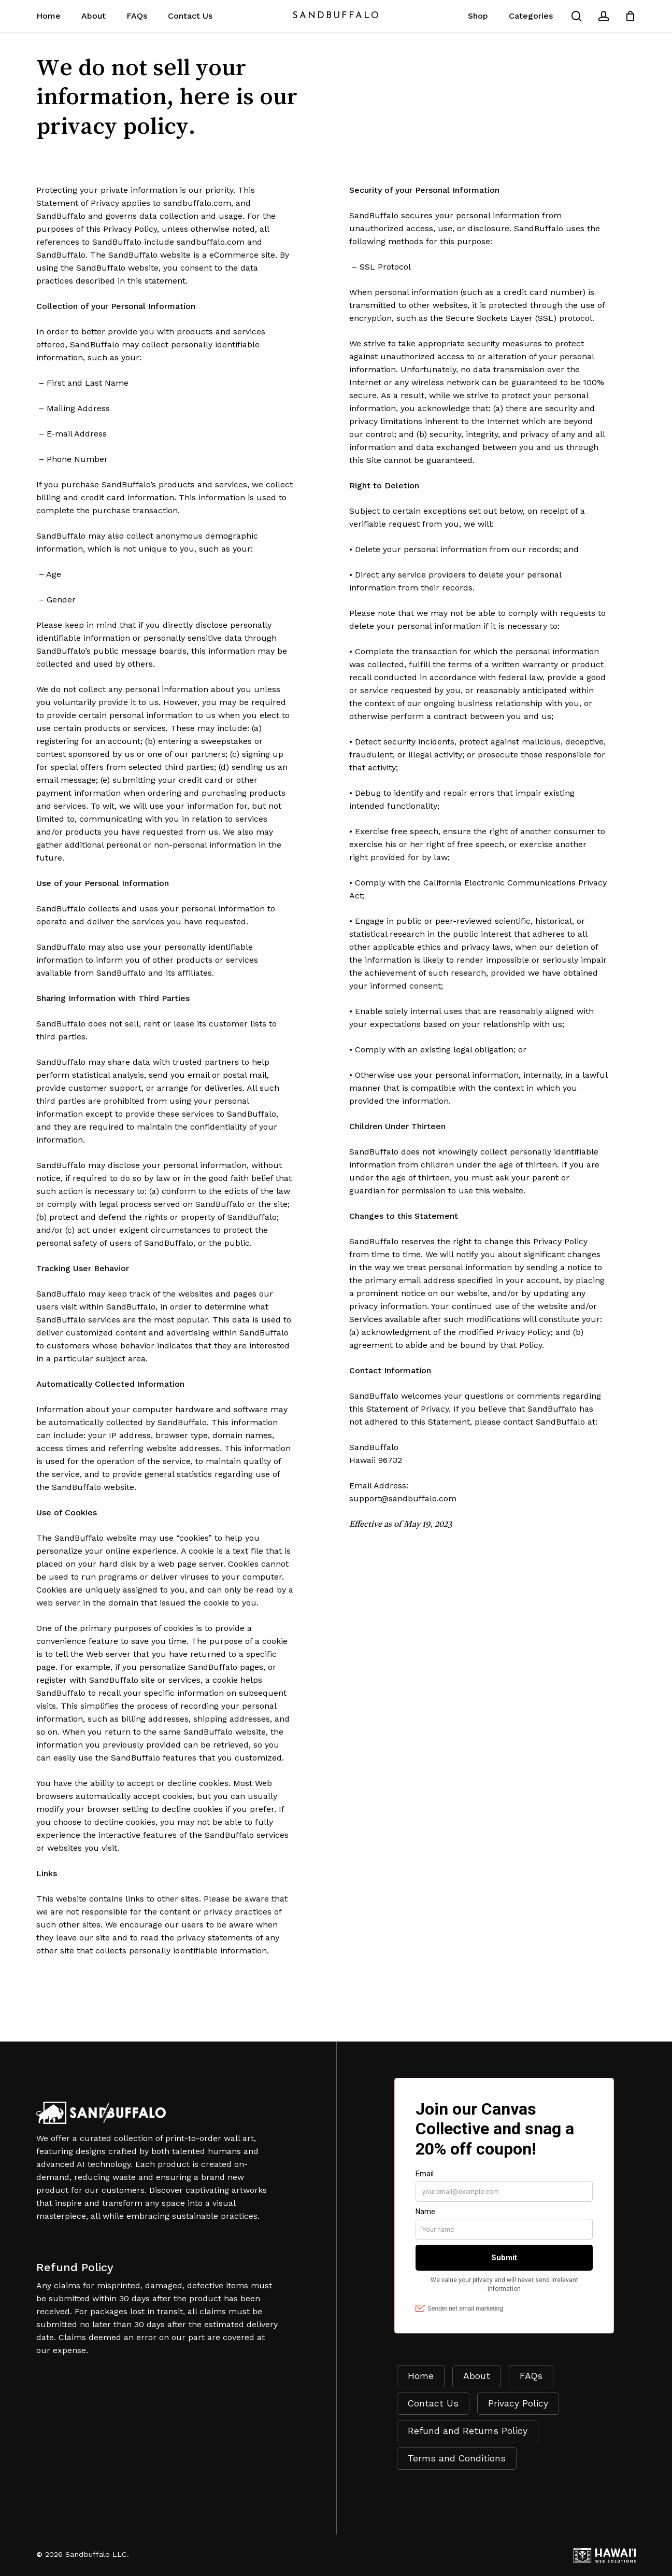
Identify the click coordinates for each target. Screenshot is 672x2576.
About (476, 2376)
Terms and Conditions (457, 2458)
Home (421, 2376)
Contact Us (433, 2403)
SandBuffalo (336, 16)
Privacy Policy (518, 2403)
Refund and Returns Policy (467, 2431)
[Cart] (630, 16)
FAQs (531, 2376)
